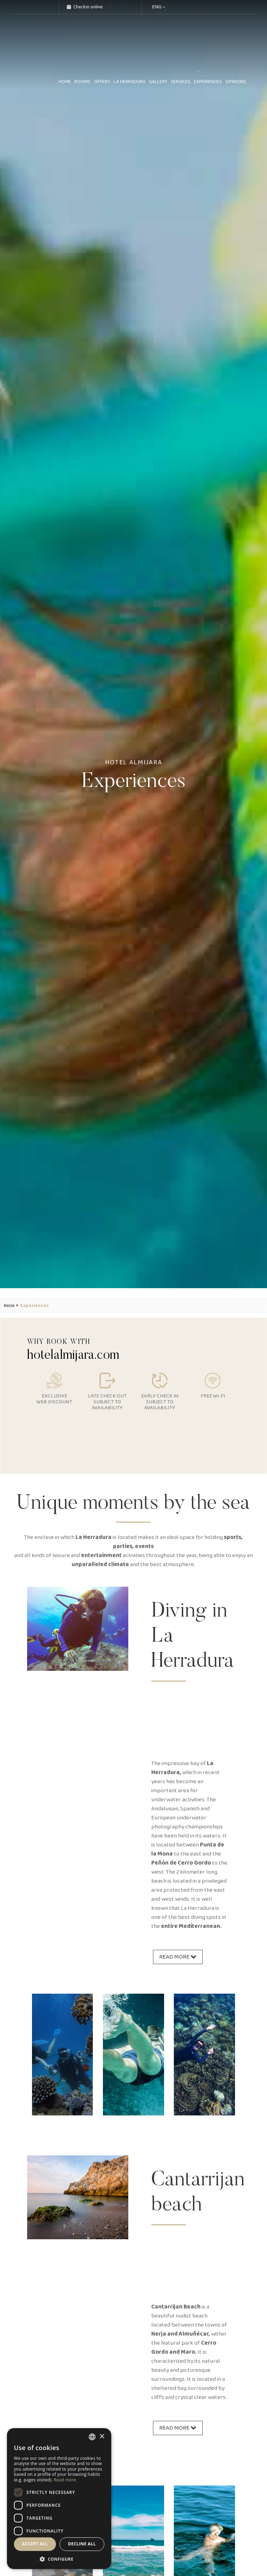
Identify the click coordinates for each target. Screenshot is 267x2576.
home (64, 81)
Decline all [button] (82, 2544)
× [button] (101, 2436)
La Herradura (129, 81)
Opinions (235, 81)
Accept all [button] (35, 2544)
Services (181, 81)
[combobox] (92, 2436)
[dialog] (59, 2498)
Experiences (208, 81)
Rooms (82, 81)
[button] (59, 2558)
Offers (102, 81)
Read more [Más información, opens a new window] (65, 2480)
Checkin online (85, 7)
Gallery (158, 81)
